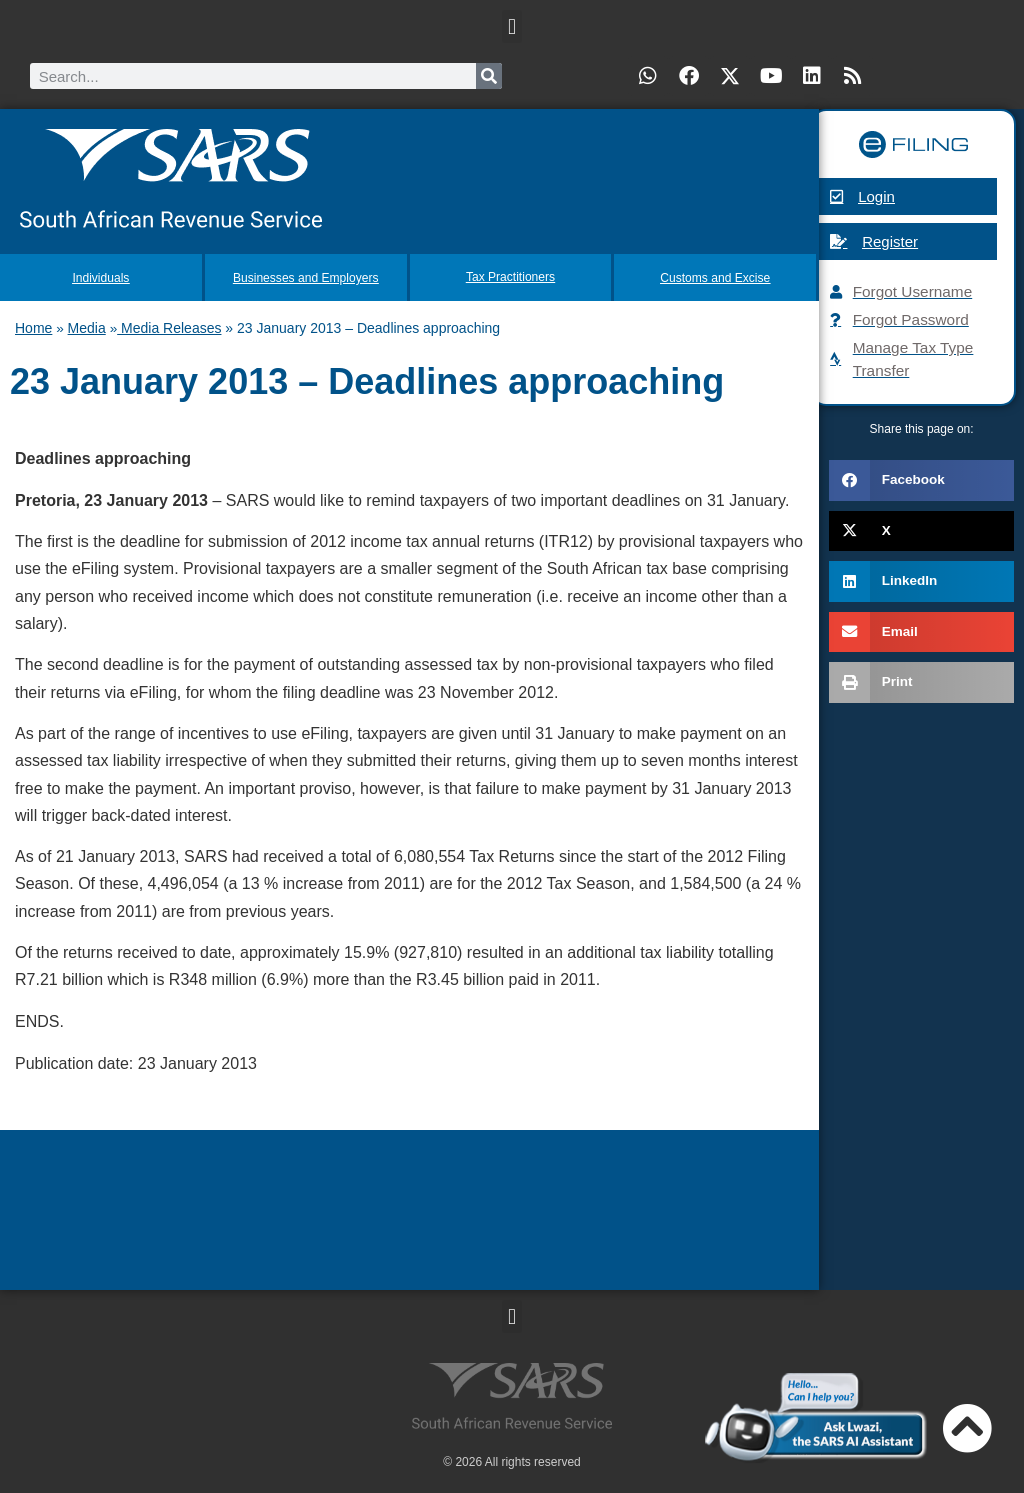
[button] (511, 26)
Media (87, 326)
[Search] (489, 76)
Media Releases (169, 326)
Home (33, 326)
